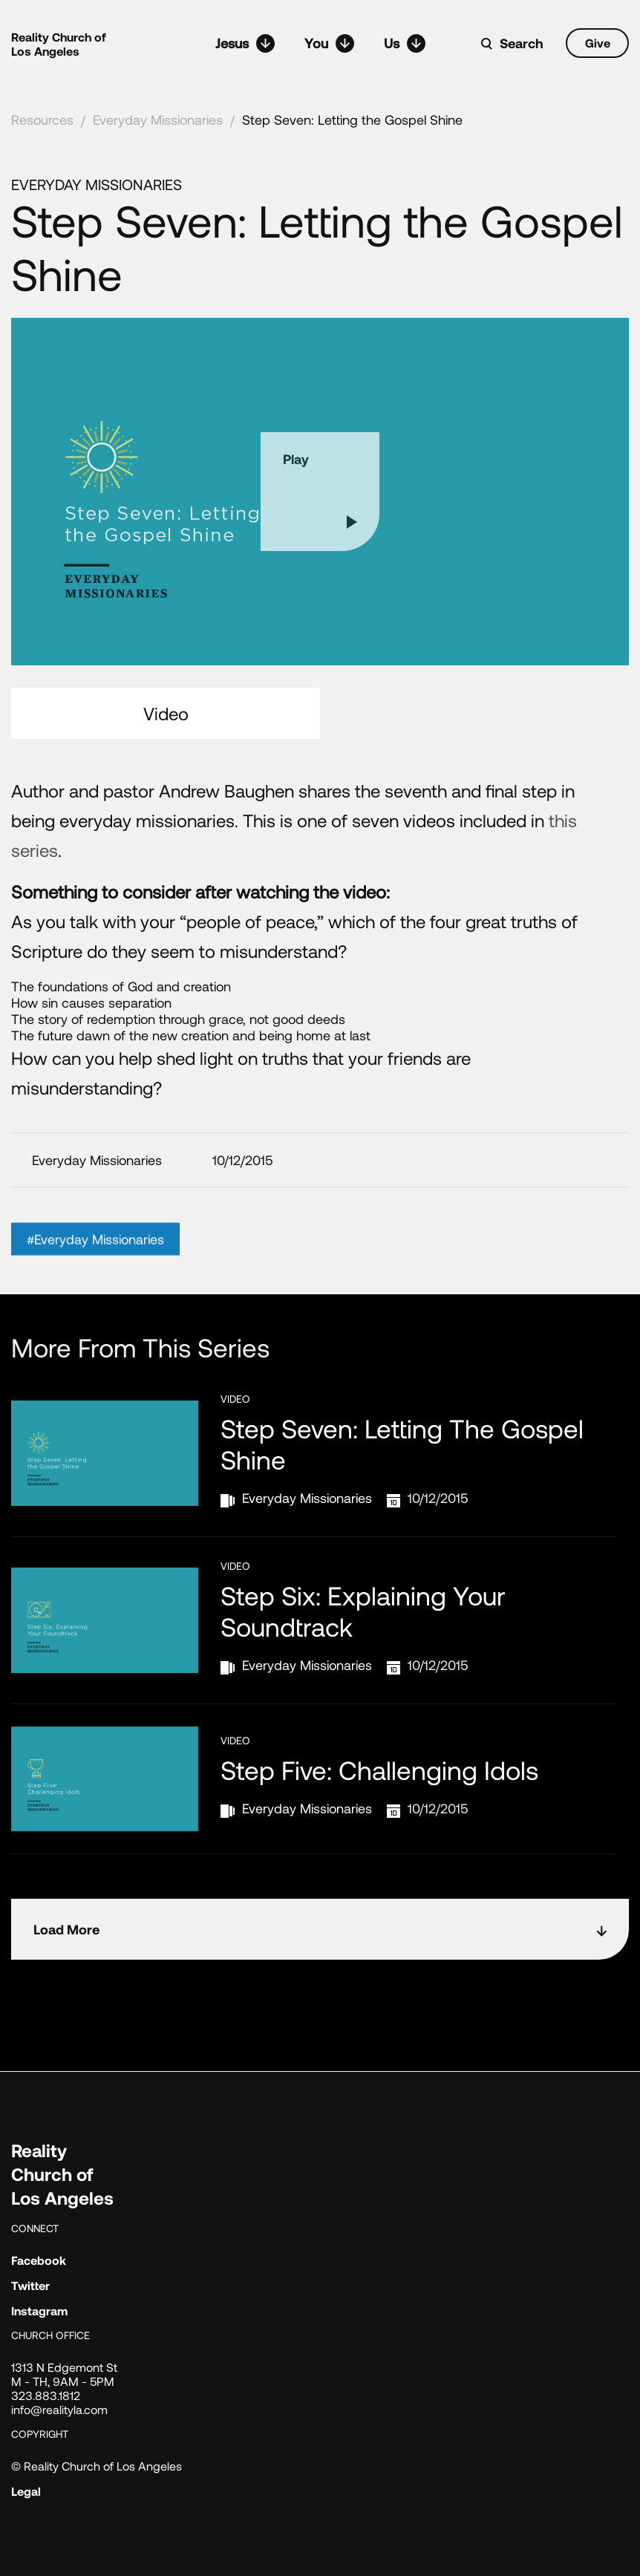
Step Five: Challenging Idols (379, 1769)
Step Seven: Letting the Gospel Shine (352, 119)
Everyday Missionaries (158, 119)
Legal (26, 2491)
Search (521, 43)
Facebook (38, 2260)
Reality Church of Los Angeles (58, 44)
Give (597, 43)
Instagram (39, 2310)
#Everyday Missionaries (95, 1259)
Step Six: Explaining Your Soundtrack (363, 1610)
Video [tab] (166, 713)
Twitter (30, 2285)
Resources (42, 119)
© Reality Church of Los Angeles (96, 2466)
